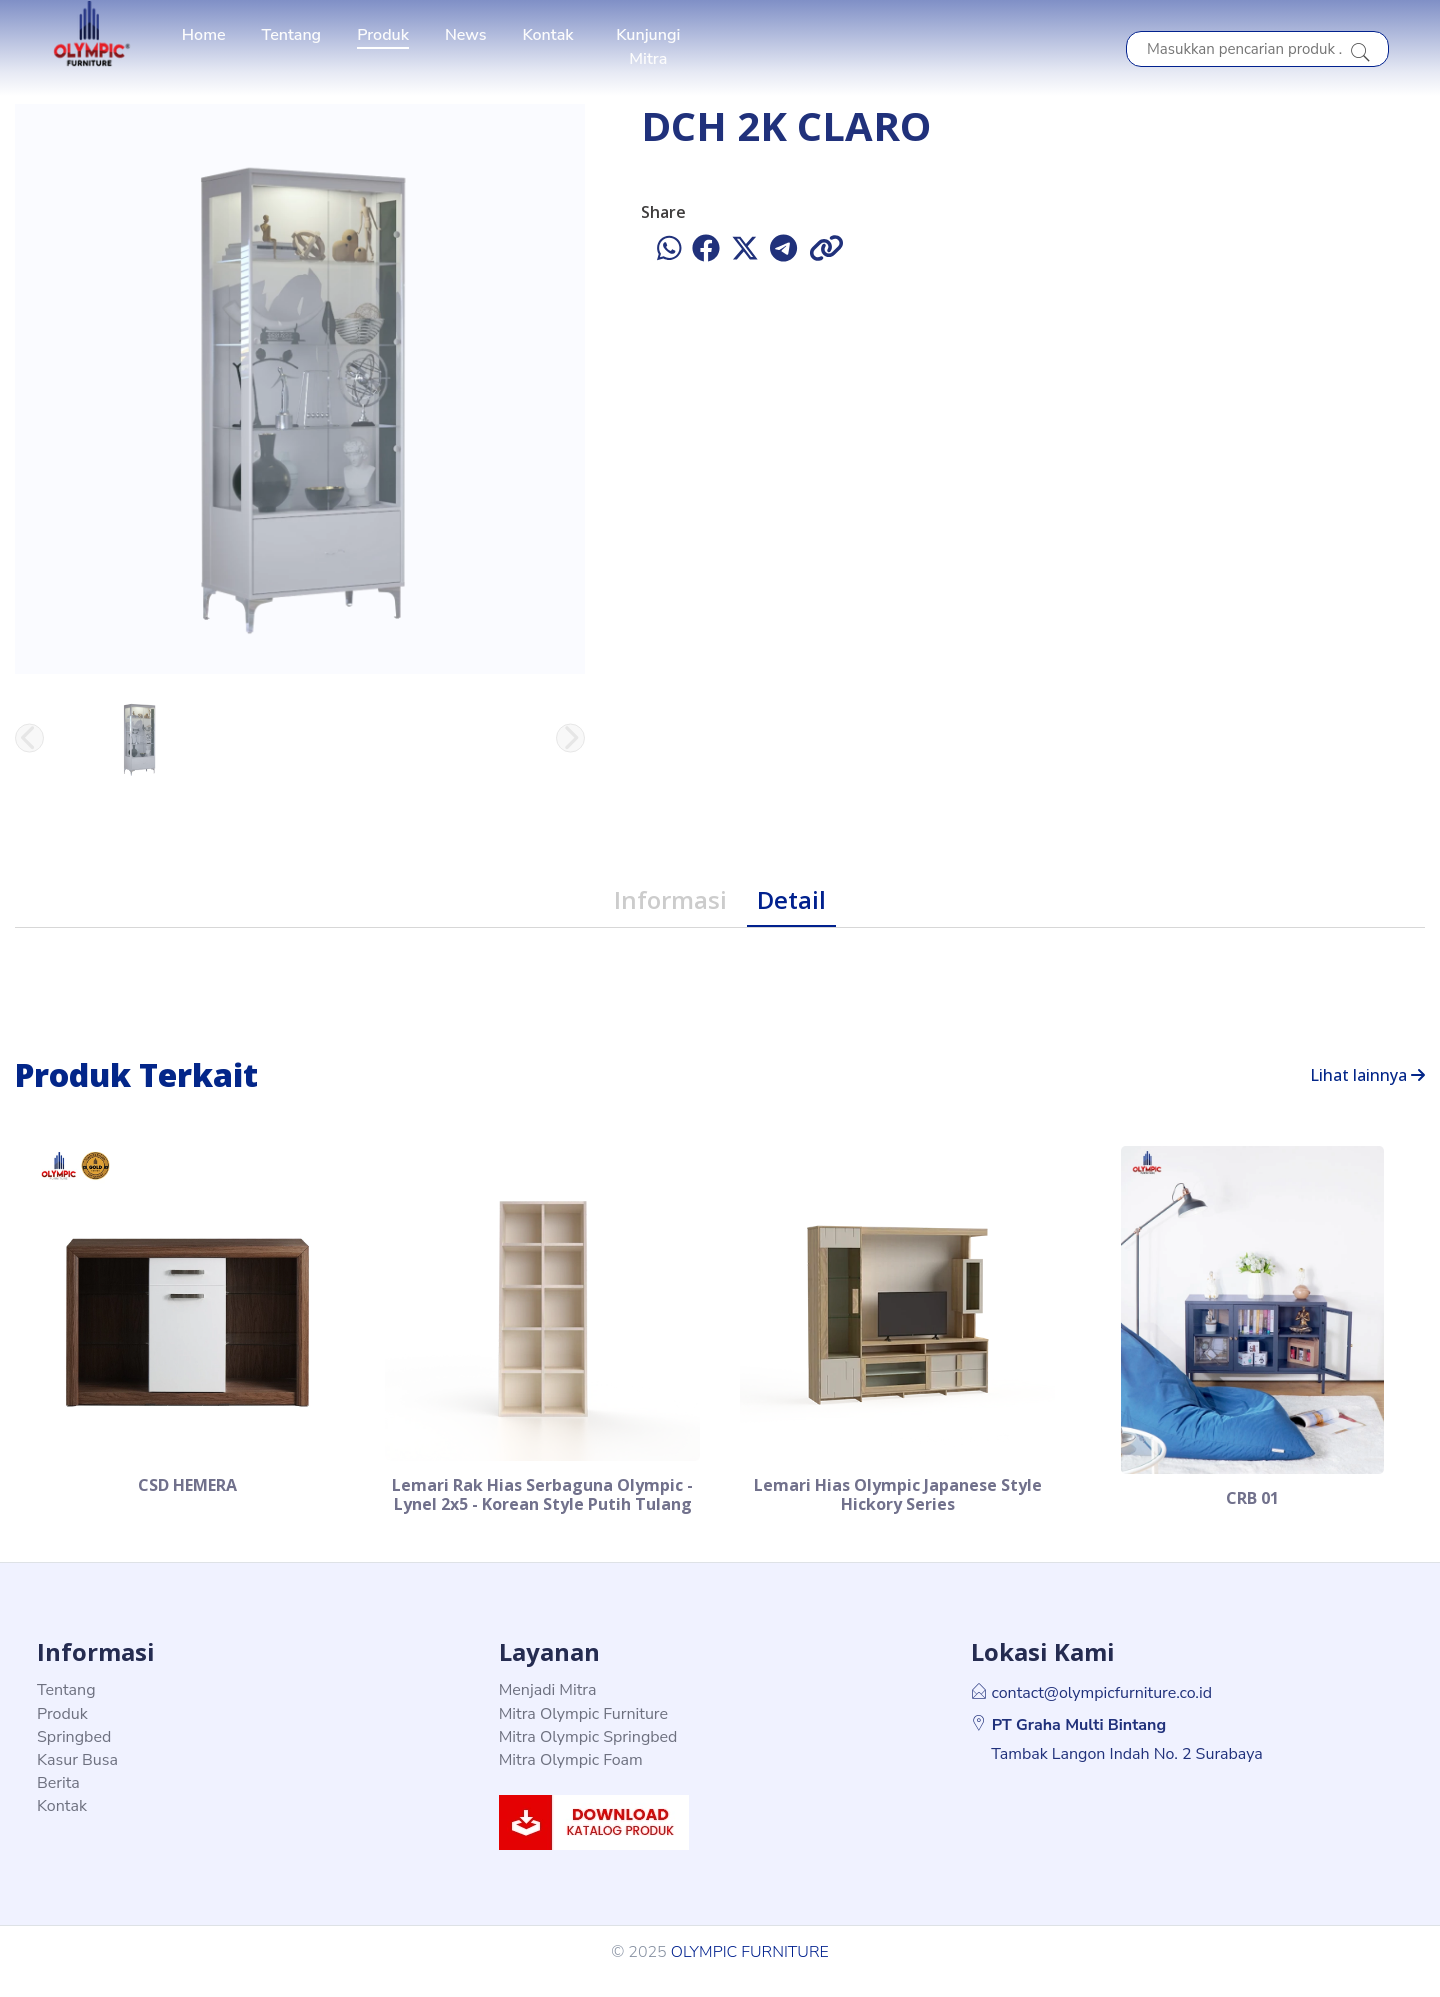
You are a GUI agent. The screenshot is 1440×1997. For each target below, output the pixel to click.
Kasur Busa (77, 1778)
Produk (383, 35)
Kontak (547, 35)
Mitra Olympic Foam (571, 1778)
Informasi (670, 899)
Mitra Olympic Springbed (588, 1755)
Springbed (74, 1755)
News (466, 35)
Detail (791, 899)
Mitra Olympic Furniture (583, 1731)
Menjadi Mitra (548, 1708)
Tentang (292, 35)
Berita (58, 1801)
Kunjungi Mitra (648, 47)
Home (204, 35)
